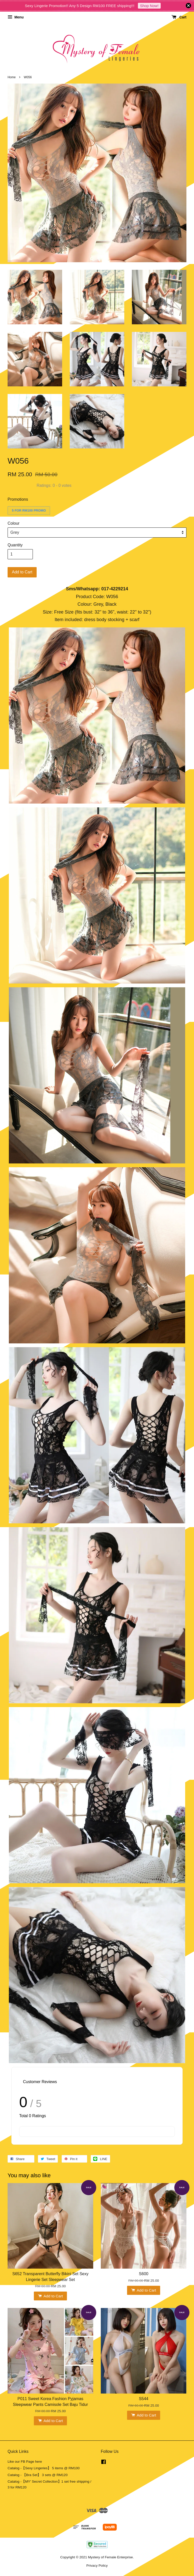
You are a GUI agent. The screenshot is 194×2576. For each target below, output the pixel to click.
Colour (13, 523)
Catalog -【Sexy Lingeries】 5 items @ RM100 (44, 2468)
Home (12, 77)
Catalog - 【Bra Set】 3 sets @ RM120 (38, 2475)
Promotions (18, 499)
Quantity (15, 545)
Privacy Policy (97, 2565)
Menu (15, 17)
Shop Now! (149, 6)
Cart (179, 17)
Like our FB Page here (25, 2461)
